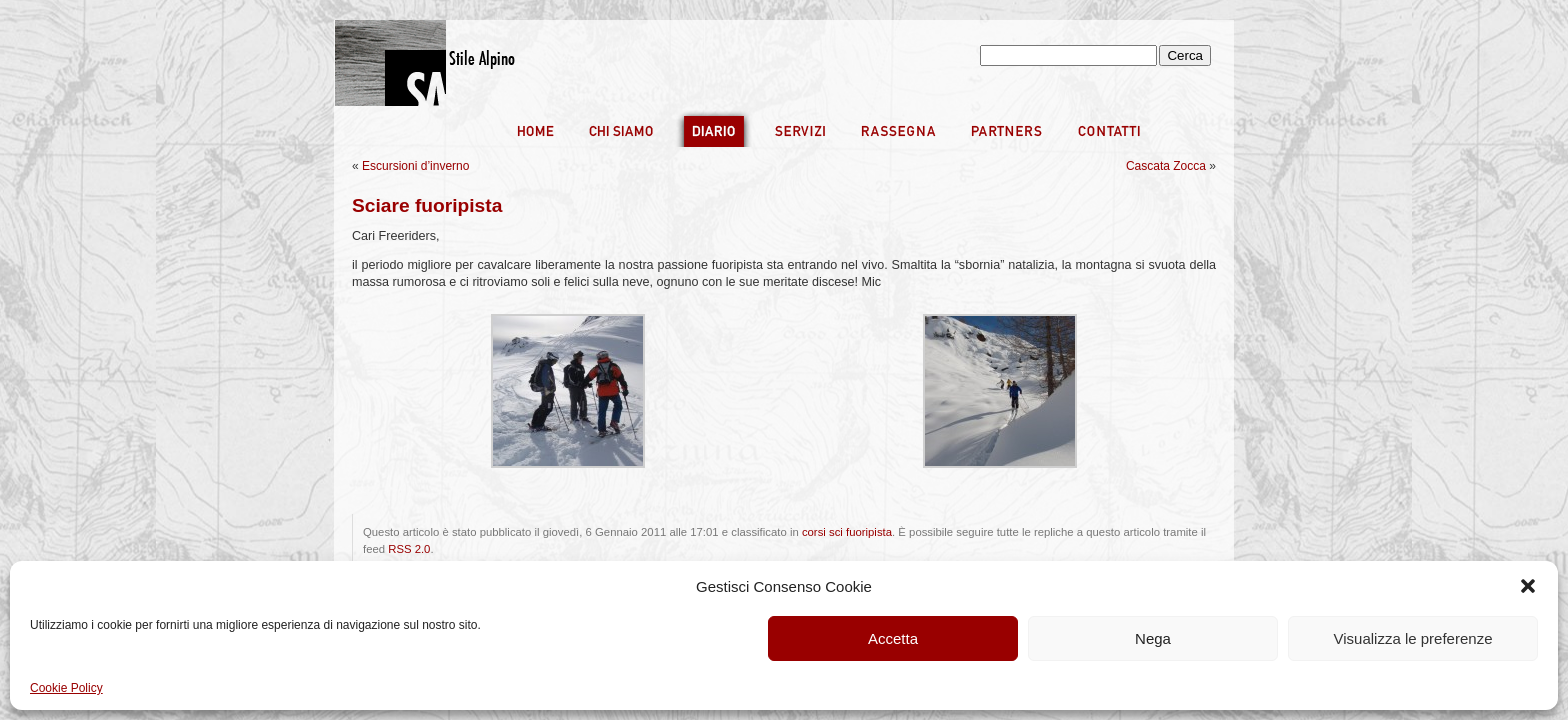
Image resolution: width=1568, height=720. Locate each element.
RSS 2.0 (409, 549)
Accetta (893, 638)
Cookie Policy (66, 688)
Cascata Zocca (1166, 166)
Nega (1153, 638)
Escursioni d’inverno (415, 166)
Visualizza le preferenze (1413, 638)
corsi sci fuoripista (847, 532)
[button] (1528, 586)
